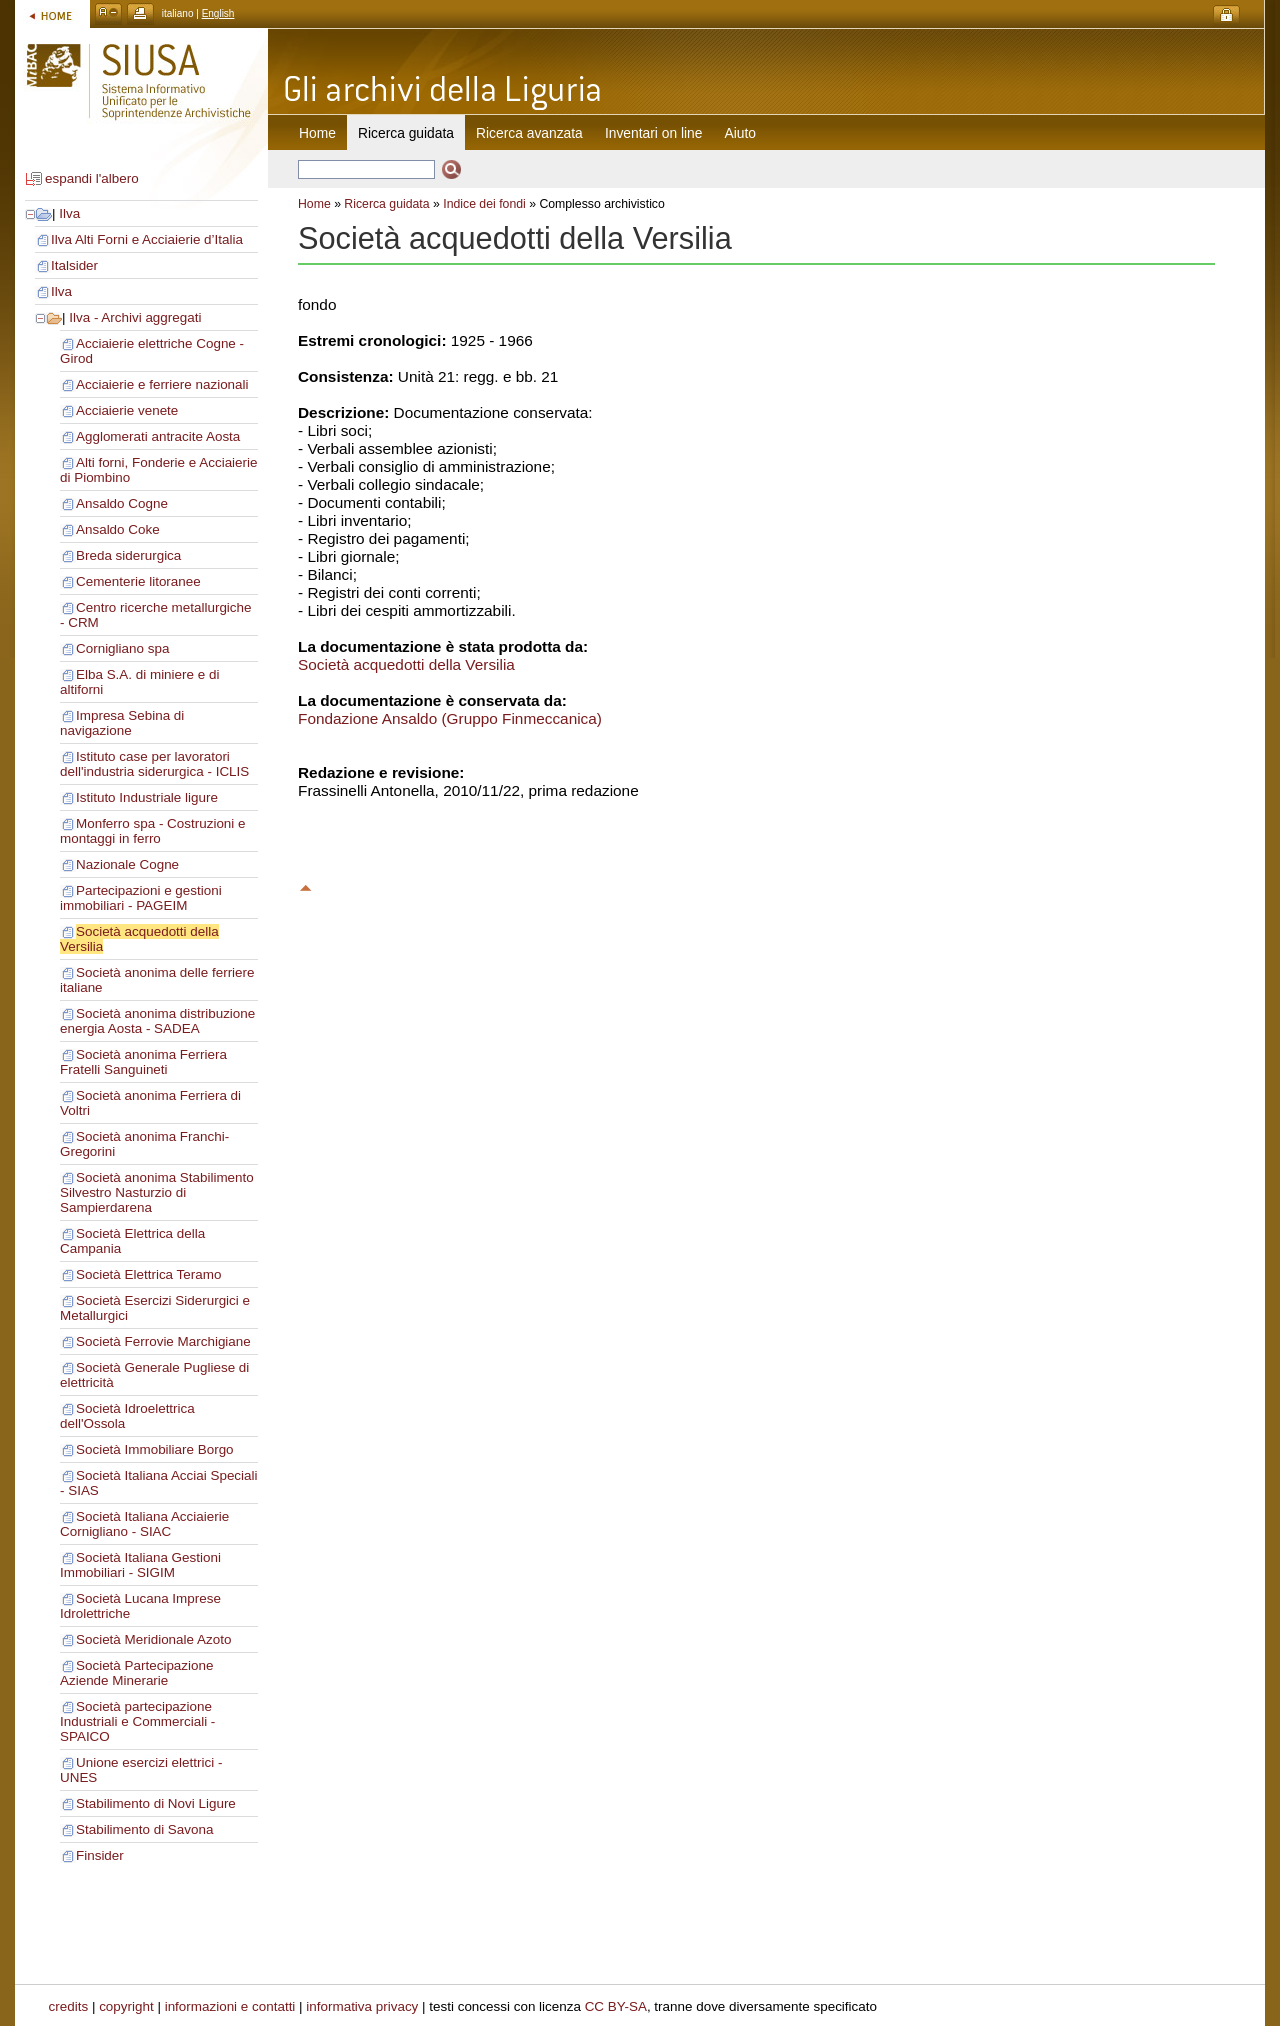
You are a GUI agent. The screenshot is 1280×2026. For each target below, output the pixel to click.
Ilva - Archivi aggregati (135, 317)
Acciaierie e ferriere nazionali (162, 384)
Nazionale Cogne (127, 864)
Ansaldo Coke (118, 529)
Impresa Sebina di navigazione (122, 723)
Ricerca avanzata (529, 133)
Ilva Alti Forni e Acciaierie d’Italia (147, 239)
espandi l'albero (92, 178)
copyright (126, 2006)
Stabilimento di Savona (144, 1829)
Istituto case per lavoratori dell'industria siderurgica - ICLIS (154, 764)
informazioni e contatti (230, 2006)
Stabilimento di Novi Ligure (156, 1803)
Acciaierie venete (127, 410)
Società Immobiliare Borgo (155, 1449)
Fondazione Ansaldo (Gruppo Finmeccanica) (450, 718)
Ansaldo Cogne (122, 503)
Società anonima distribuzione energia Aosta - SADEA (157, 1021)
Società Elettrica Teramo (148, 1274)
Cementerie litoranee (138, 581)
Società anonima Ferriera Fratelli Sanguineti (143, 1062)
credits (69, 2006)
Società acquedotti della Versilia (406, 664)
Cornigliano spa (122, 648)
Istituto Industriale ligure (147, 797)
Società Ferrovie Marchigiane (163, 1341)
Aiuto (740, 133)
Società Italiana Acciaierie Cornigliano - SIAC (144, 1524)
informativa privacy (362, 2006)
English (218, 13)
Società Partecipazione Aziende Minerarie (136, 1673)
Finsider (100, 1855)
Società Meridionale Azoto (153, 1639)
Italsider (74, 265)
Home (317, 133)
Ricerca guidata (386, 204)
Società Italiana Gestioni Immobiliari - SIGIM (140, 1565)
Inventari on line (654, 133)
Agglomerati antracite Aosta (158, 436)
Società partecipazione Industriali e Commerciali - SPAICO (137, 1721)
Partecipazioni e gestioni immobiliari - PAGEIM (141, 898)
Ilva (69, 213)
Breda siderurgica (128, 555)
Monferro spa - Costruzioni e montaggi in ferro (153, 831)
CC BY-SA (616, 2006)
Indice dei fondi (484, 204)
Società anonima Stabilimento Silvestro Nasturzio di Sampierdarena (157, 1192)
